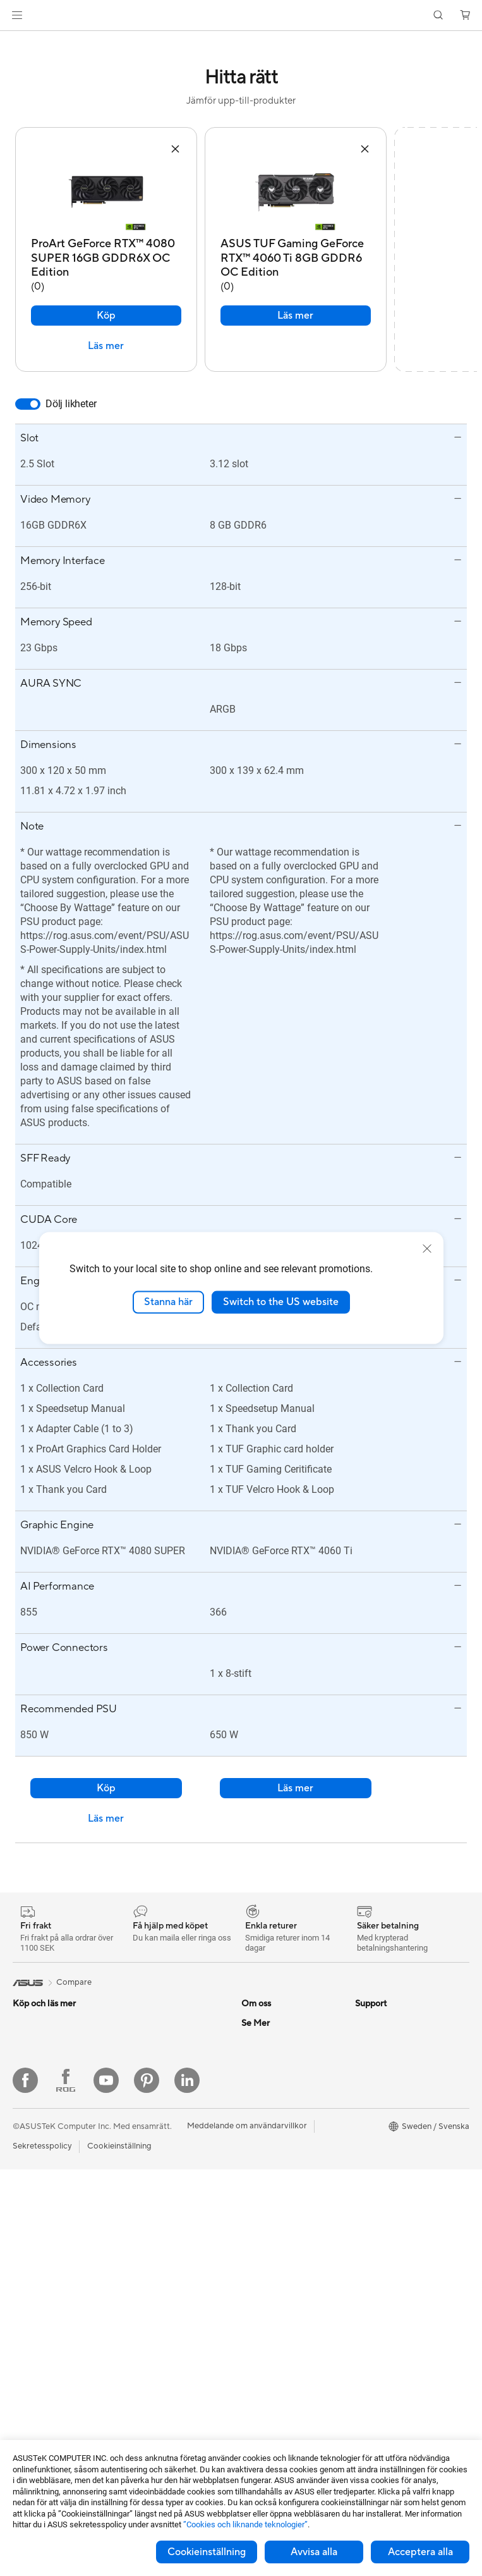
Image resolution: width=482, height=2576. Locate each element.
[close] (427, 1249)
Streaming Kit (150, 2325)
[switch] (27, 391)
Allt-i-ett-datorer (44, 2240)
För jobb (28, 2125)
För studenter (38, 2163)
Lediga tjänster (269, 2086)
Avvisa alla (314, 2552)
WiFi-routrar (147, 2181)
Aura (364, 2200)
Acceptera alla (420, 2552)
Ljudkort (140, 2067)
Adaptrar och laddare (164, 2392)
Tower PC (31, 2259)
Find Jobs (259, 2162)
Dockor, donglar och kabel (174, 2411)
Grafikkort (32, 2430)
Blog (364, 2219)
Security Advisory (274, 2295)
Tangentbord (148, 2268)
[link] (241, 15)
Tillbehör (29, 2049)
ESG (363, 2010)
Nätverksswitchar (157, 2200)
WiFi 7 (136, 2143)
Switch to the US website (281, 1302)
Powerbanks (147, 2430)
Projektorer (34, 2353)
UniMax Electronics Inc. (285, 2143)
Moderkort (33, 2411)
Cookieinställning (206, 2552)
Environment (378, 2029)
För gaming (34, 2106)
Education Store (385, 2087)
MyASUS (258, 2333)
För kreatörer (38, 2144)
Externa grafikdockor (164, 2105)
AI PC (366, 2068)
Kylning (138, 2029)
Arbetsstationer (42, 2334)
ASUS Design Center (394, 2106)
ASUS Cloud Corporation (289, 2124)
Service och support (279, 2200)
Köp (106, 303)
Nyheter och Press (276, 2048)
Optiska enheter (154, 2086)
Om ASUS (260, 2010)
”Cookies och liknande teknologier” (245, 2524)
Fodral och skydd (157, 2373)
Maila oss (258, 2219)
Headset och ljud (156, 2306)
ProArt (367, 2143)
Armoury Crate (383, 2181)
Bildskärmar (35, 2221)
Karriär (254, 2029)
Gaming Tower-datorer (55, 2277)
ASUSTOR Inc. (268, 2067)
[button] (17, 15)
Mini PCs (29, 2296)
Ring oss (257, 2238)
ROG (364, 2124)
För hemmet (35, 2087)
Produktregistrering (278, 2257)
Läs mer (106, 333)
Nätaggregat (148, 2048)
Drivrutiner (261, 2276)
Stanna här (168, 1302)
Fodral (136, 2010)
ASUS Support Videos (282, 2314)
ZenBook (372, 2162)
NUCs (24, 2315)
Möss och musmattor (164, 2287)
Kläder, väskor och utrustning (159, 2349)
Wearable (30, 2372)
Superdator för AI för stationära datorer (163, 2224)
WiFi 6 (136, 2162)
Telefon (26, 2030)
